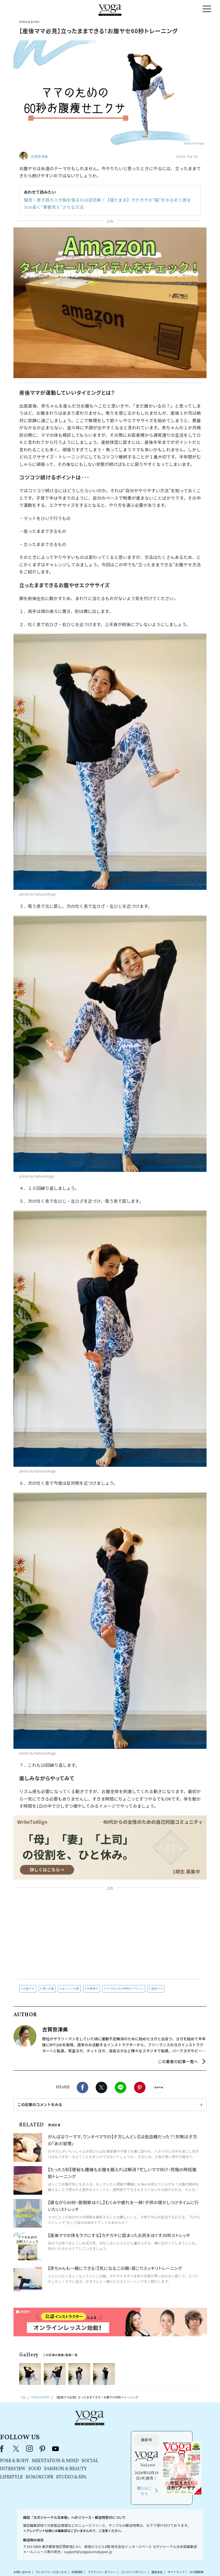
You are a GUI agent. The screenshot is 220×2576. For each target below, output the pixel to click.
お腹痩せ (92, 1988)
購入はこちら (171, 2470)
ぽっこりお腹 (70, 1988)
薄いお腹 (48, 1988)
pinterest (97, 2428)
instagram (84, 2428)
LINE (120, 2087)
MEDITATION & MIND (110, 2441)
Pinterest (140, 2087)
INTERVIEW (67, 2449)
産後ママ (157, 1988)
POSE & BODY (69, 2441)
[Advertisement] (110, 1934)
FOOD (89, 2449)
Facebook (82, 2087)
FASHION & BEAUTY (120, 2449)
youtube (110, 2428)
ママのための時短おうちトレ (125, 1988)
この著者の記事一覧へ (178, 2061)
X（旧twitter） (101, 2087)
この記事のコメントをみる (39, 2104)
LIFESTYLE (66, 2457)
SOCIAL (145, 2441)
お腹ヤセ (29, 1988)
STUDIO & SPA (126, 2457)
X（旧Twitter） (71, 2428)
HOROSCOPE (94, 2457)
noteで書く (158, 2087)
